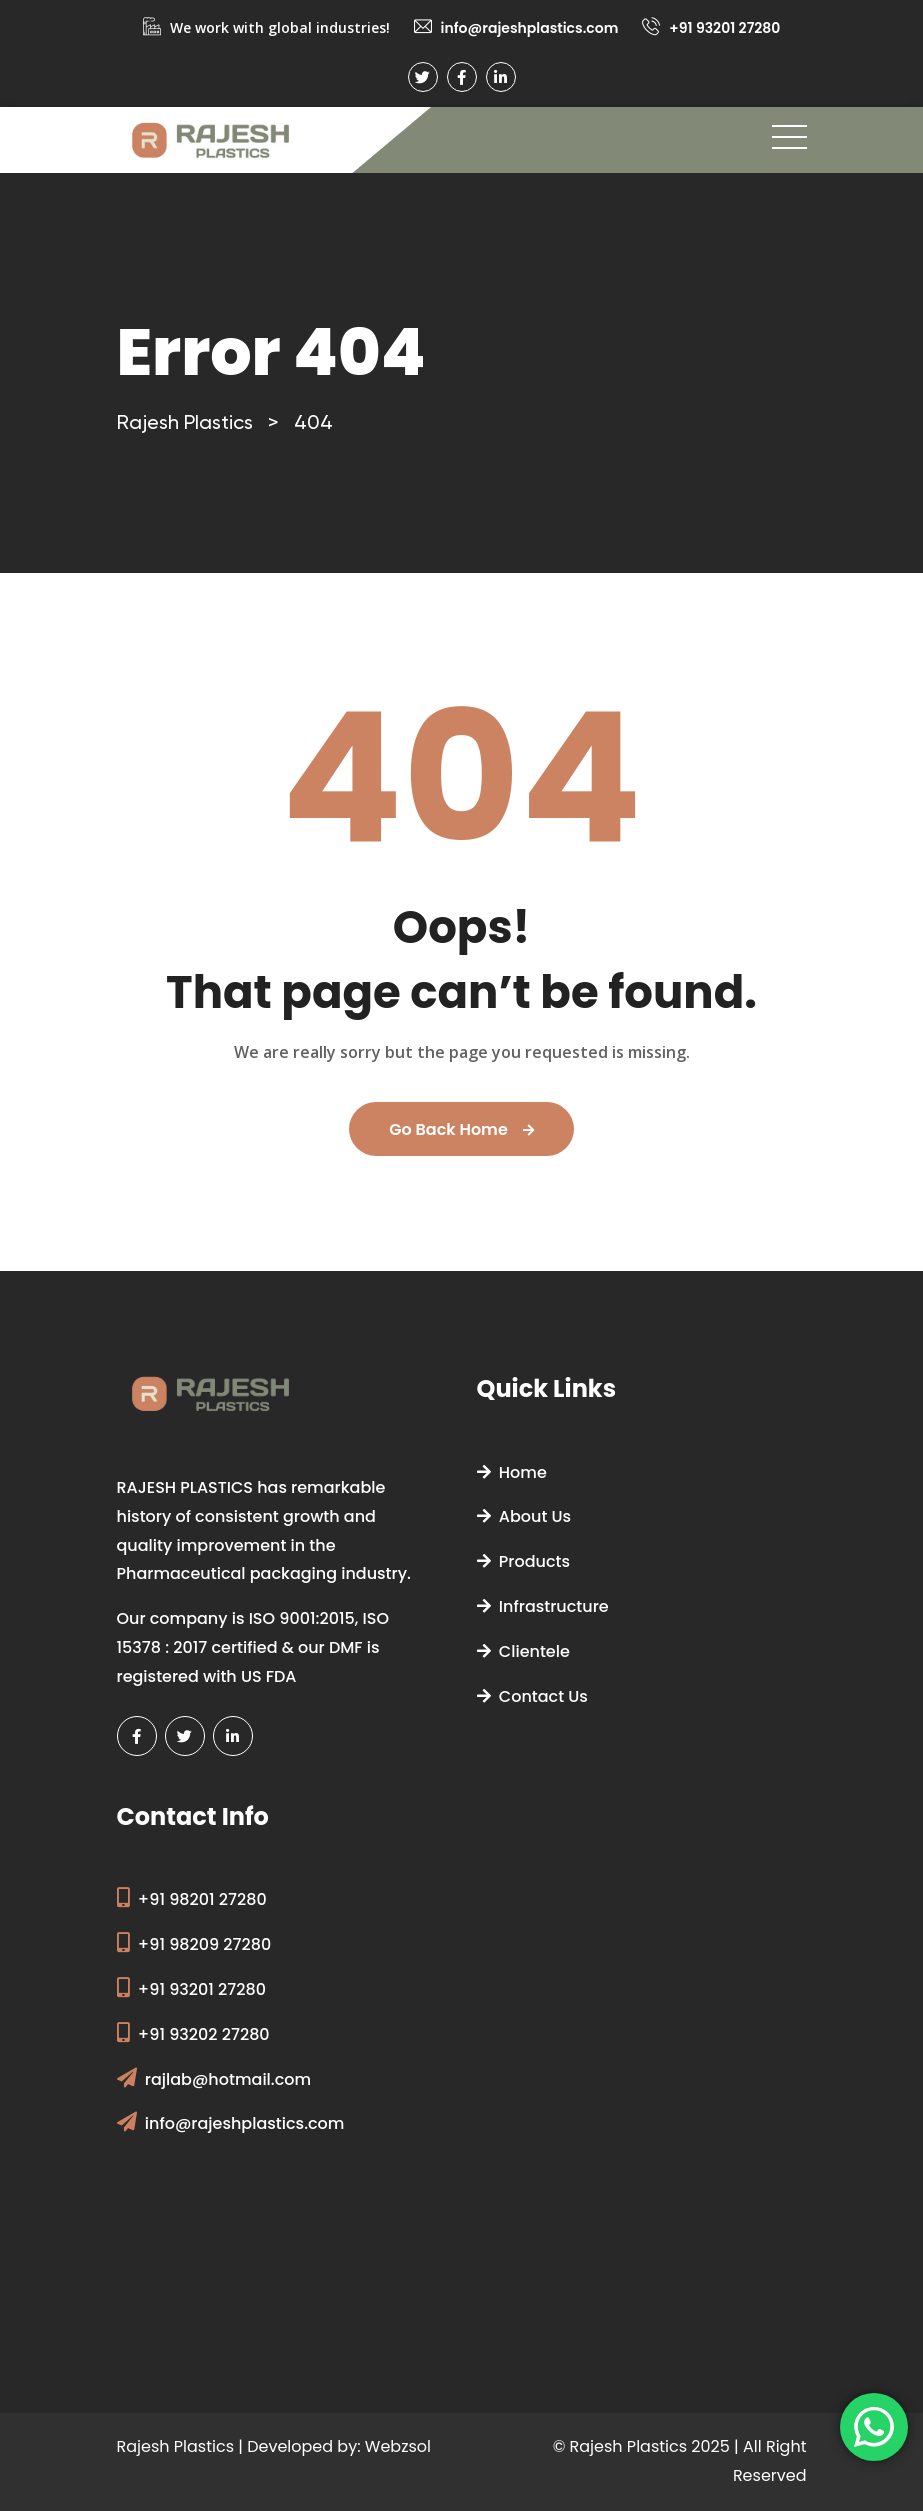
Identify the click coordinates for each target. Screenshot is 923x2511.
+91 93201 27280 (724, 28)
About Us (524, 1516)
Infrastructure (543, 1606)
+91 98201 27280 (202, 1899)
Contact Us (532, 1696)
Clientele (523, 1651)
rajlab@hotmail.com (228, 2079)
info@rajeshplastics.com (530, 28)
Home (512, 1472)
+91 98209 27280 (204, 1944)
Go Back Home (461, 1129)
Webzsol (398, 2446)
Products (524, 1561)
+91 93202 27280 (204, 2034)
